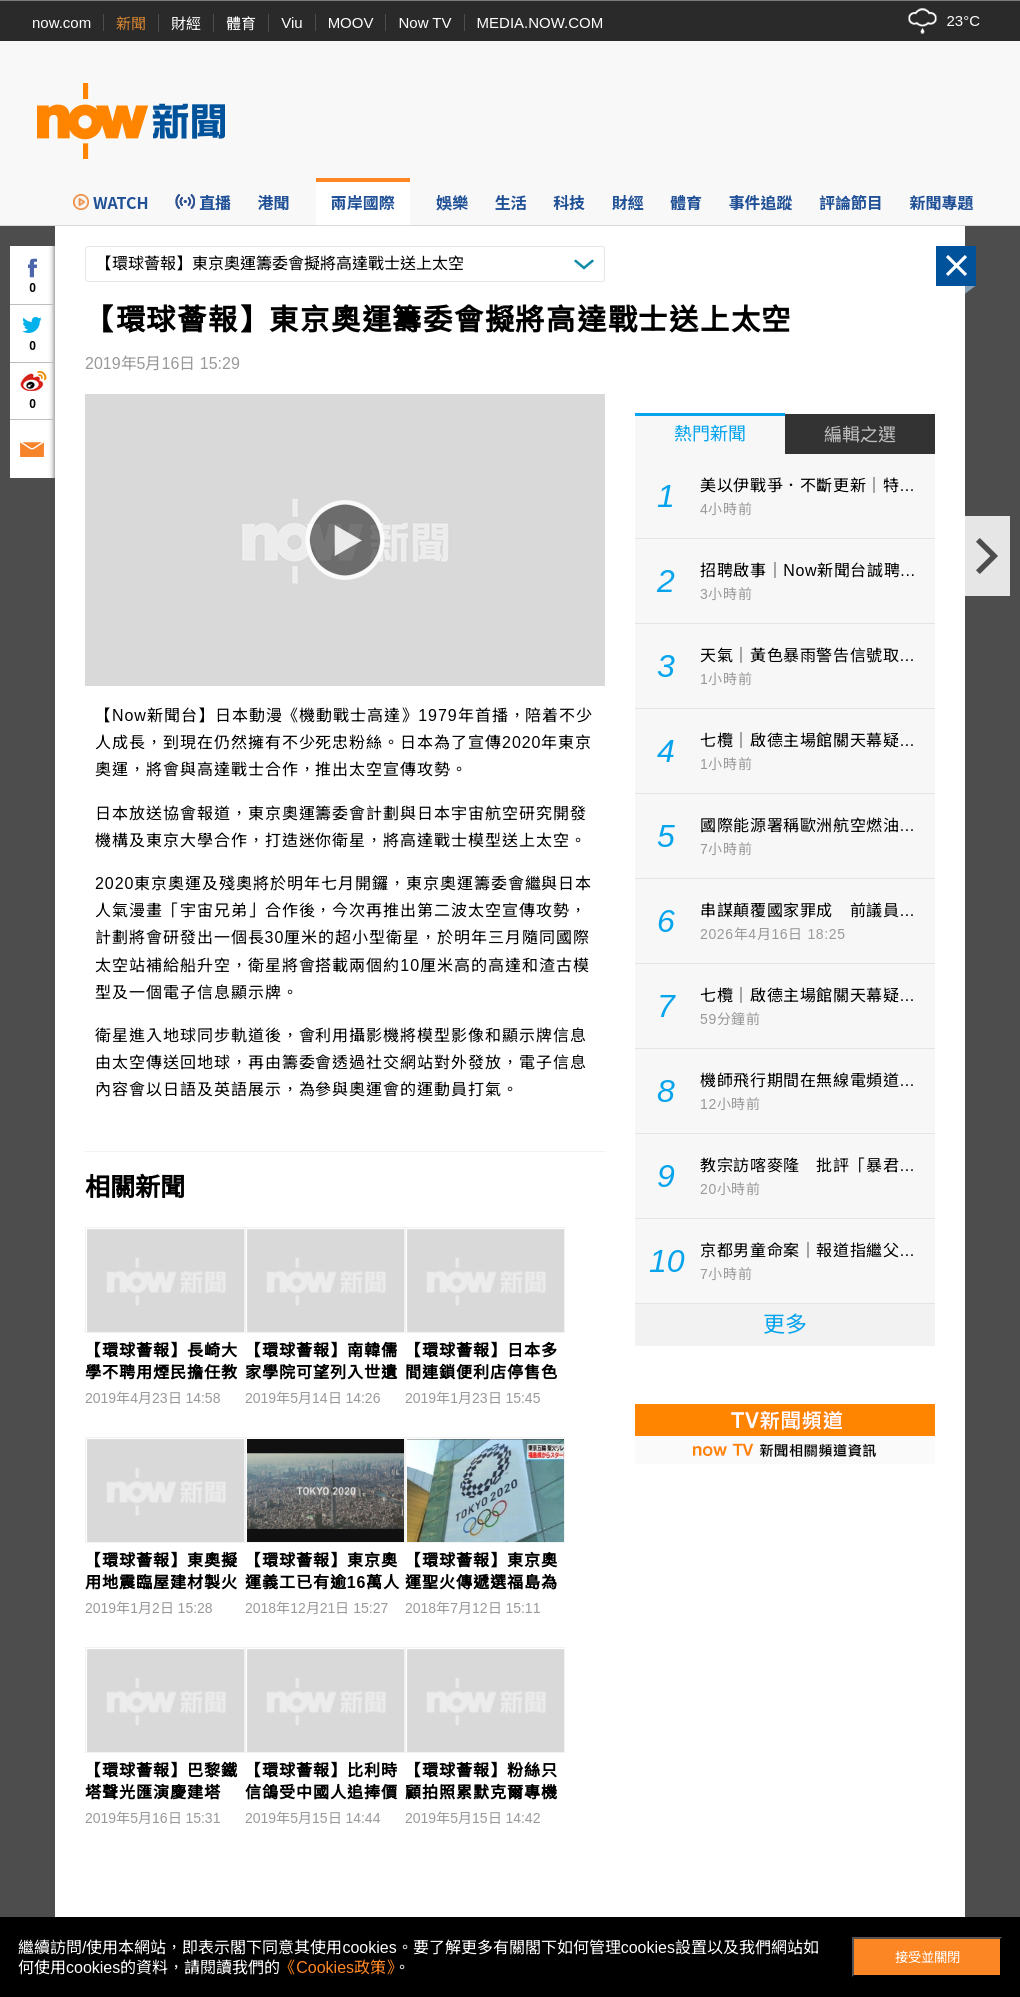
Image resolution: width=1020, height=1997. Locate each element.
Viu (291, 22)
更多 (785, 1324)
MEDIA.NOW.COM (540, 22)
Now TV (424, 22)
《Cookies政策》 (337, 1967)
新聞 (131, 23)
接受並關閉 (927, 1957)
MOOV (351, 22)
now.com (61, 22)
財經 (186, 23)
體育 (241, 23)
